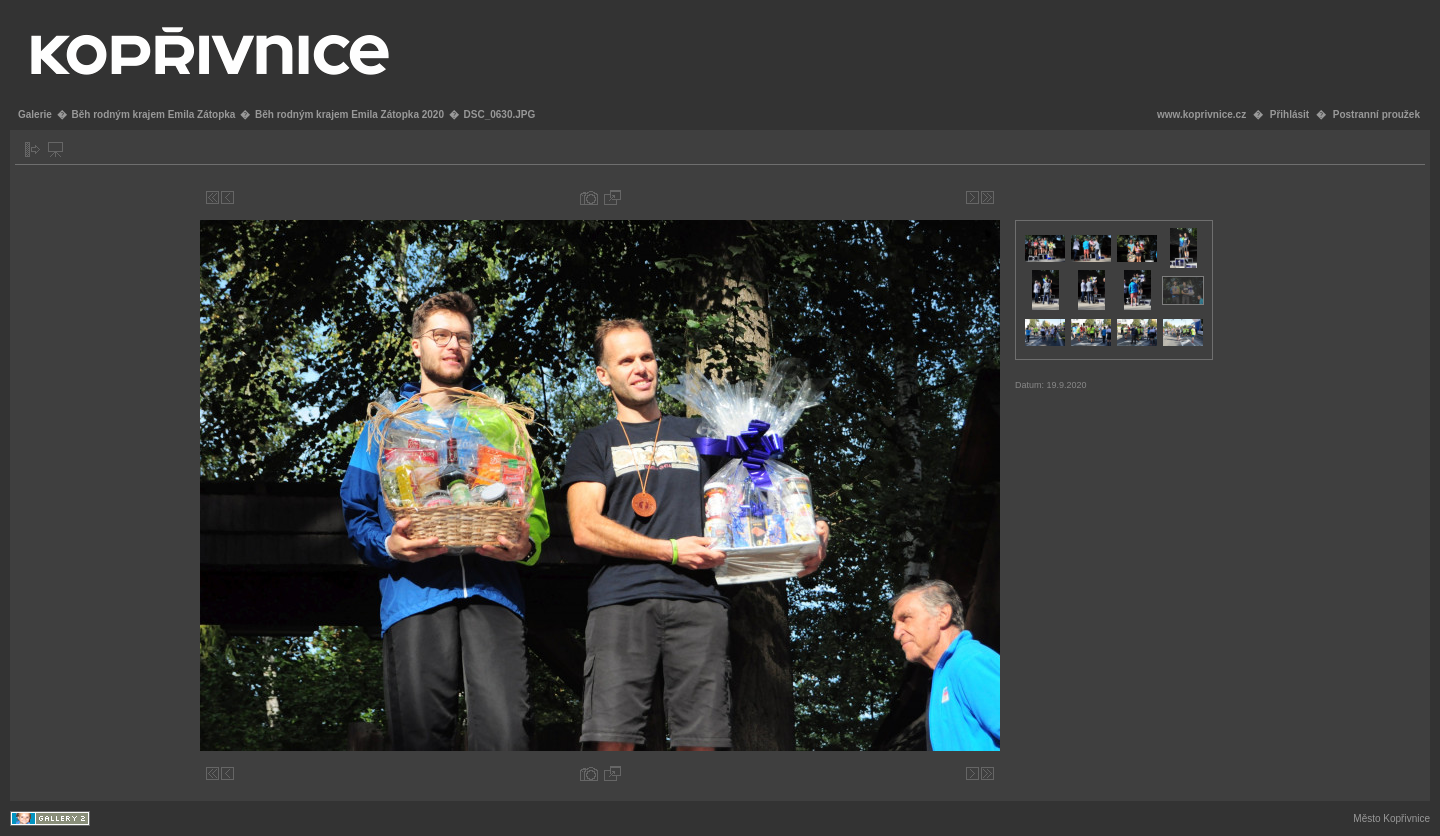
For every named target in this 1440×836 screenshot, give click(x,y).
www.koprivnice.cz (1201, 114)
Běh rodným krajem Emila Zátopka (153, 114)
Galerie (35, 114)
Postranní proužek (1376, 114)
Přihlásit (1289, 114)
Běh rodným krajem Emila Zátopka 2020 (349, 114)
